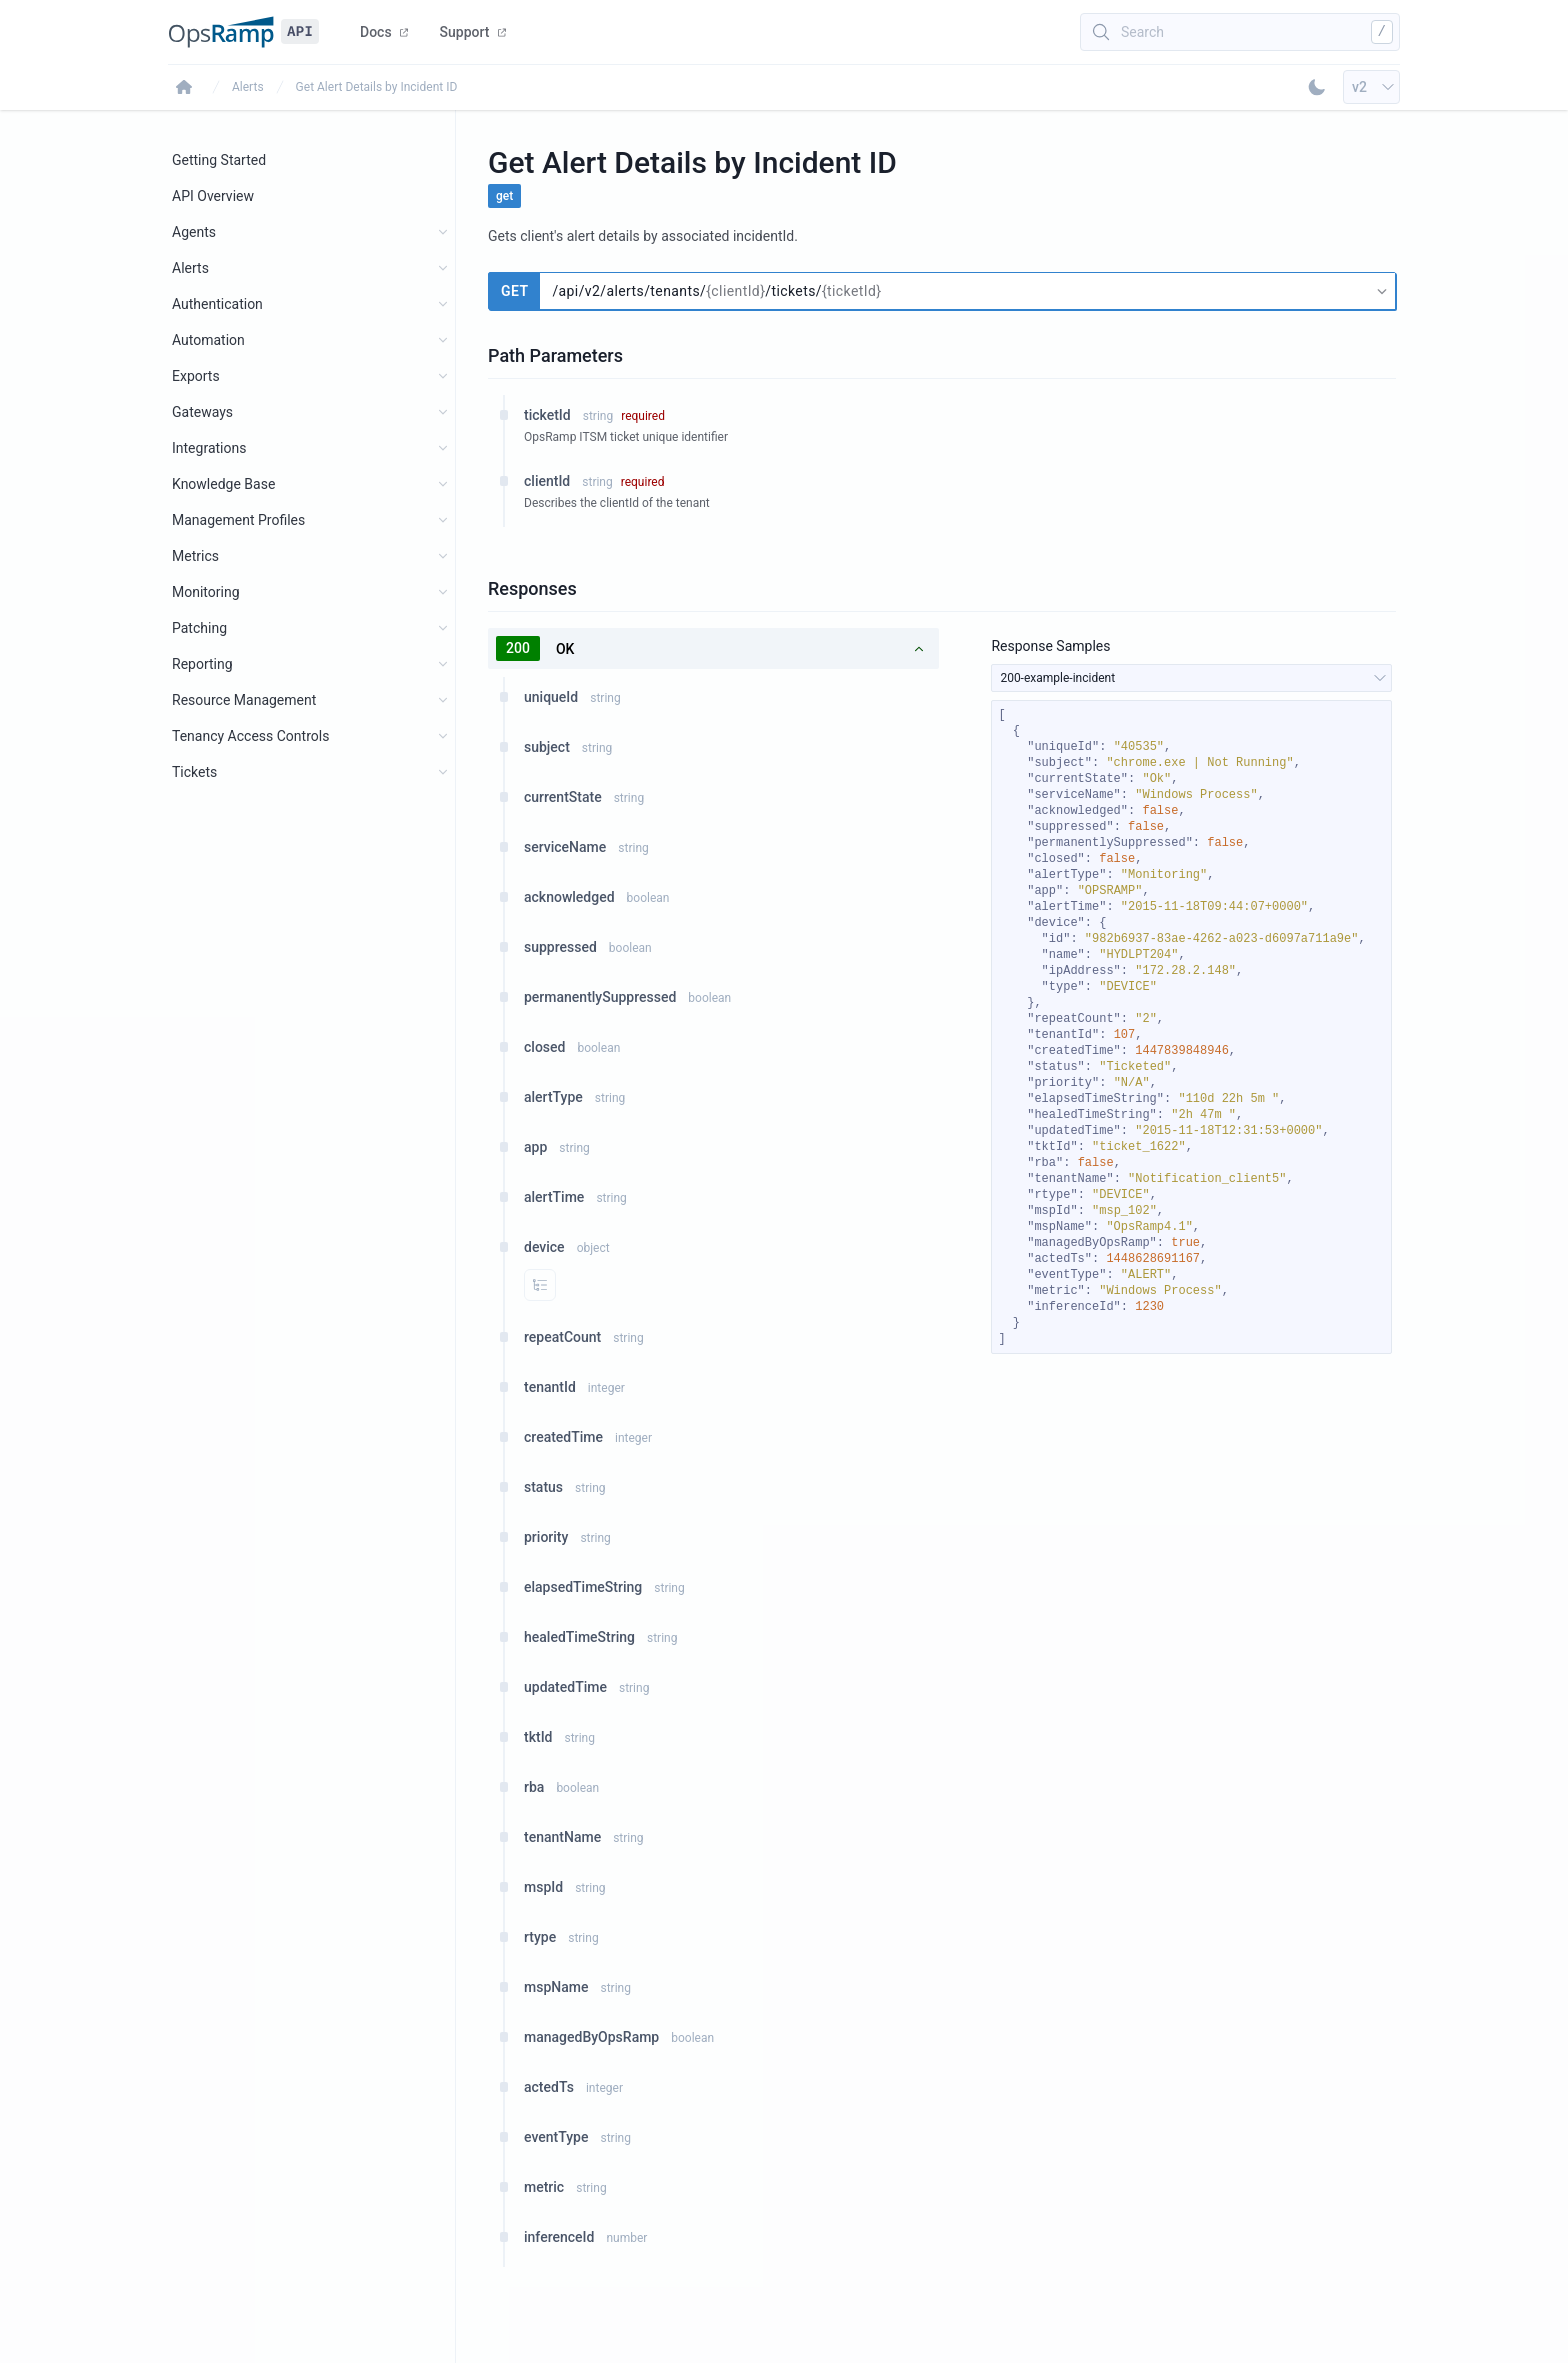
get (504, 196)
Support (473, 32)
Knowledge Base (223, 484)
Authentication (217, 304)
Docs (384, 32)
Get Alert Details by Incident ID (377, 87)
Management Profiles (238, 520)
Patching (199, 628)
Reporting (202, 664)
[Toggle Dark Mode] (1317, 87)
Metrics (195, 556)
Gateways (202, 412)
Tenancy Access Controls (250, 736)
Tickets (194, 772)
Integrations (209, 448)
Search (1142, 32)
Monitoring (206, 592)
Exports (196, 376)
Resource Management (244, 700)
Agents (194, 232)
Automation (208, 340)
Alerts (248, 87)
